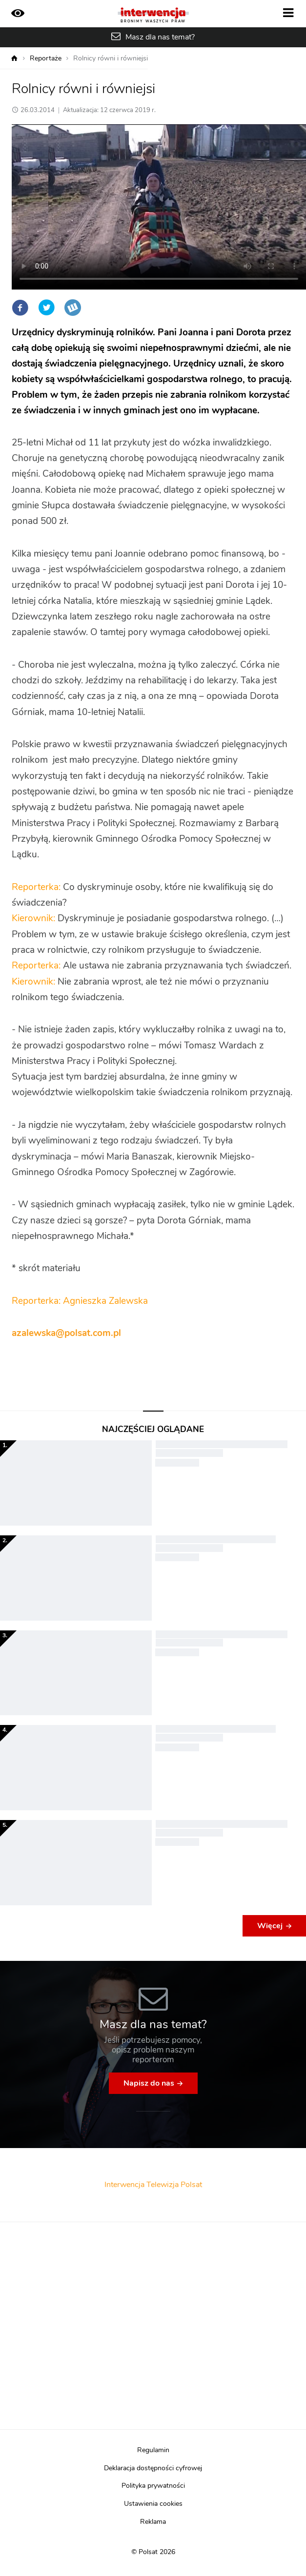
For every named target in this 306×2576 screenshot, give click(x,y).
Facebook (20, 307)
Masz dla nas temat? (160, 37)
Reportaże (45, 58)
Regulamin (153, 2450)
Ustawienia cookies (153, 2503)
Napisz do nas (148, 2083)
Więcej (270, 1926)
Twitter (46, 307)
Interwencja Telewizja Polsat (153, 2185)
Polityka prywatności (153, 2485)
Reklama (153, 2521)
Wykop (72, 307)
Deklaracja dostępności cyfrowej (153, 2468)
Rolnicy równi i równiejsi (110, 58)
